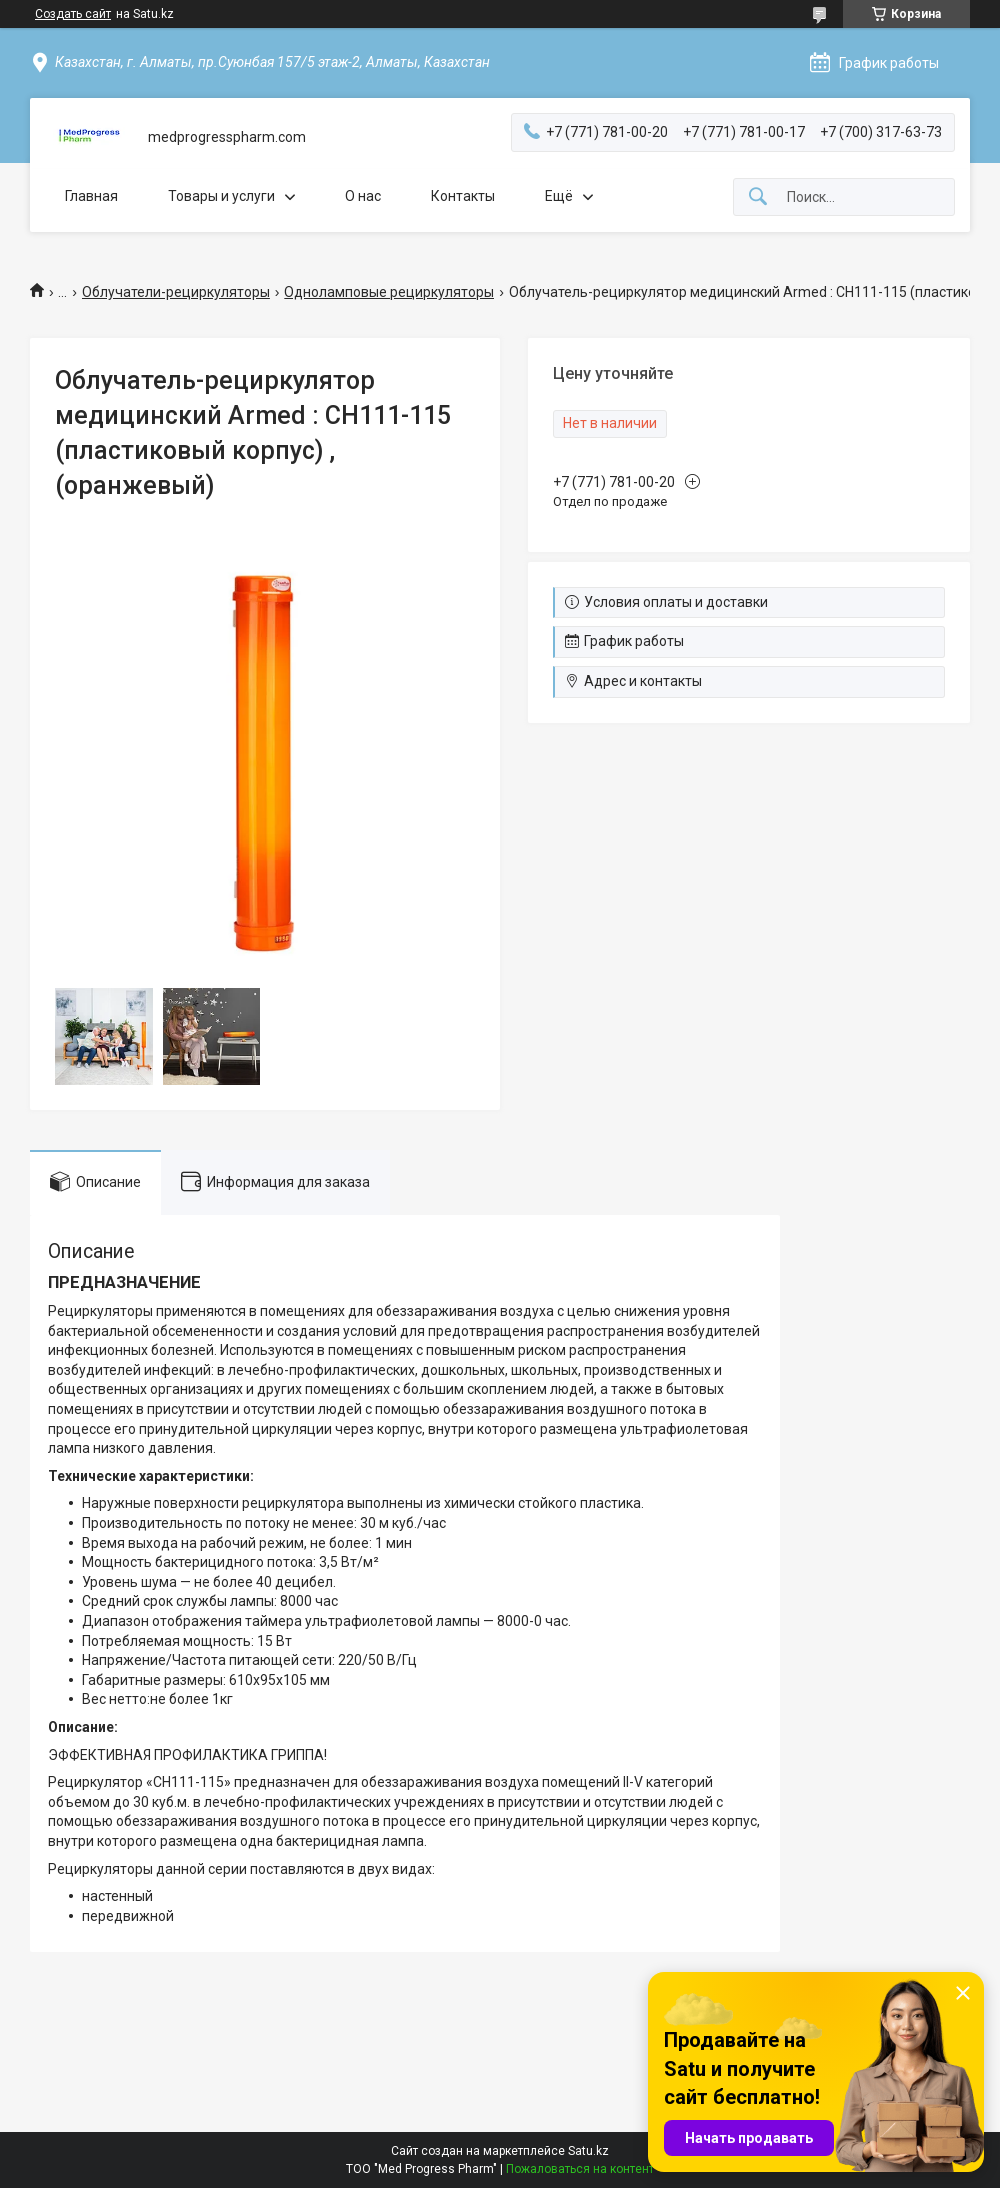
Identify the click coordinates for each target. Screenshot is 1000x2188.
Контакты (463, 196)
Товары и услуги (221, 196)
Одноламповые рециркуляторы (389, 292)
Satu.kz (588, 2151)
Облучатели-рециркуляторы (176, 292)
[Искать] (758, 197)
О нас (363, 196)
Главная (91, 196)
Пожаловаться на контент (580, 2169)
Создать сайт (73, 14)
